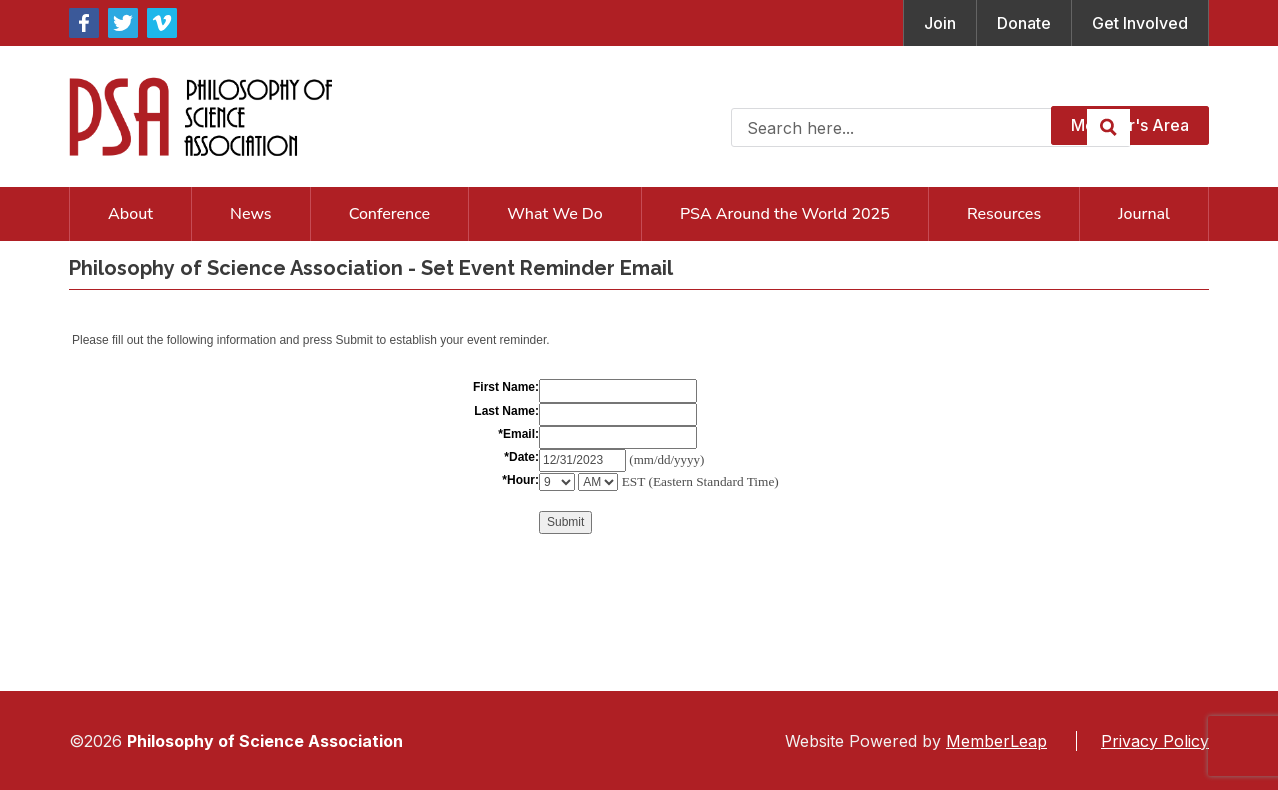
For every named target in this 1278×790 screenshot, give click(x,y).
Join (940, 23)
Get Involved (1140, 23)
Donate (1024, 23)
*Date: (521, 457)
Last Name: (506, 411)
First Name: (506, 387)
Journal (1144, 214)
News (250, 214)
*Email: (518, 434)
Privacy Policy (1155, 741)
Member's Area (1130, 125)
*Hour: (520, 480)
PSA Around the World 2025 (785, 214)
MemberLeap (996, 741)
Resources (1004, 214)
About (130, 214)
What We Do (555, 214)
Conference (389, 214)
